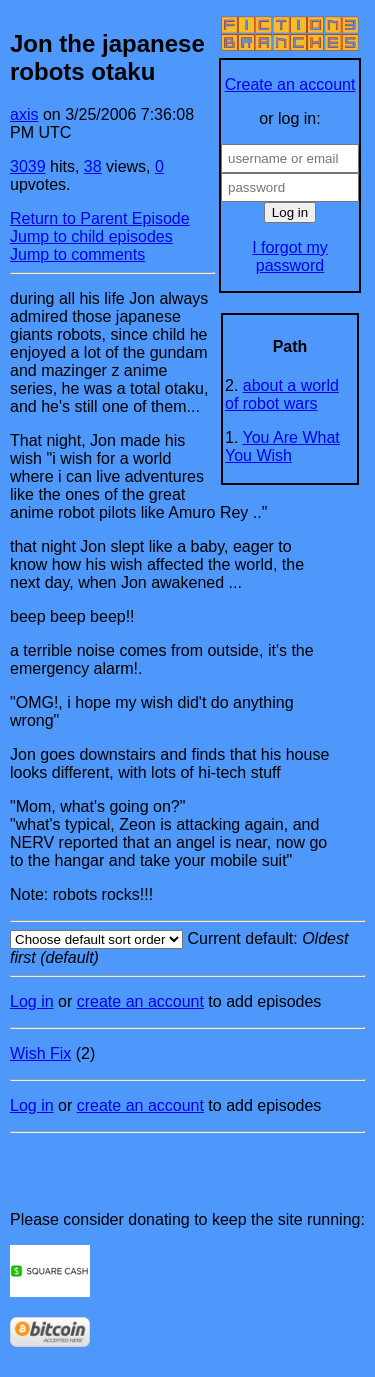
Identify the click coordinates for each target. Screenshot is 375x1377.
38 (93, 166)
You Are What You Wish (282, 446)
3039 (28, 166)
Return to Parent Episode (100, 218)
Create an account (290, 84)
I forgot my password (290, 256)
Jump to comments (77, 254)
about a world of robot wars (282, 394)
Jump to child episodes (91, 236)
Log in (32, 1001)
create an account (140, 1001)
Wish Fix (40, 1053)
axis (24, 114)
